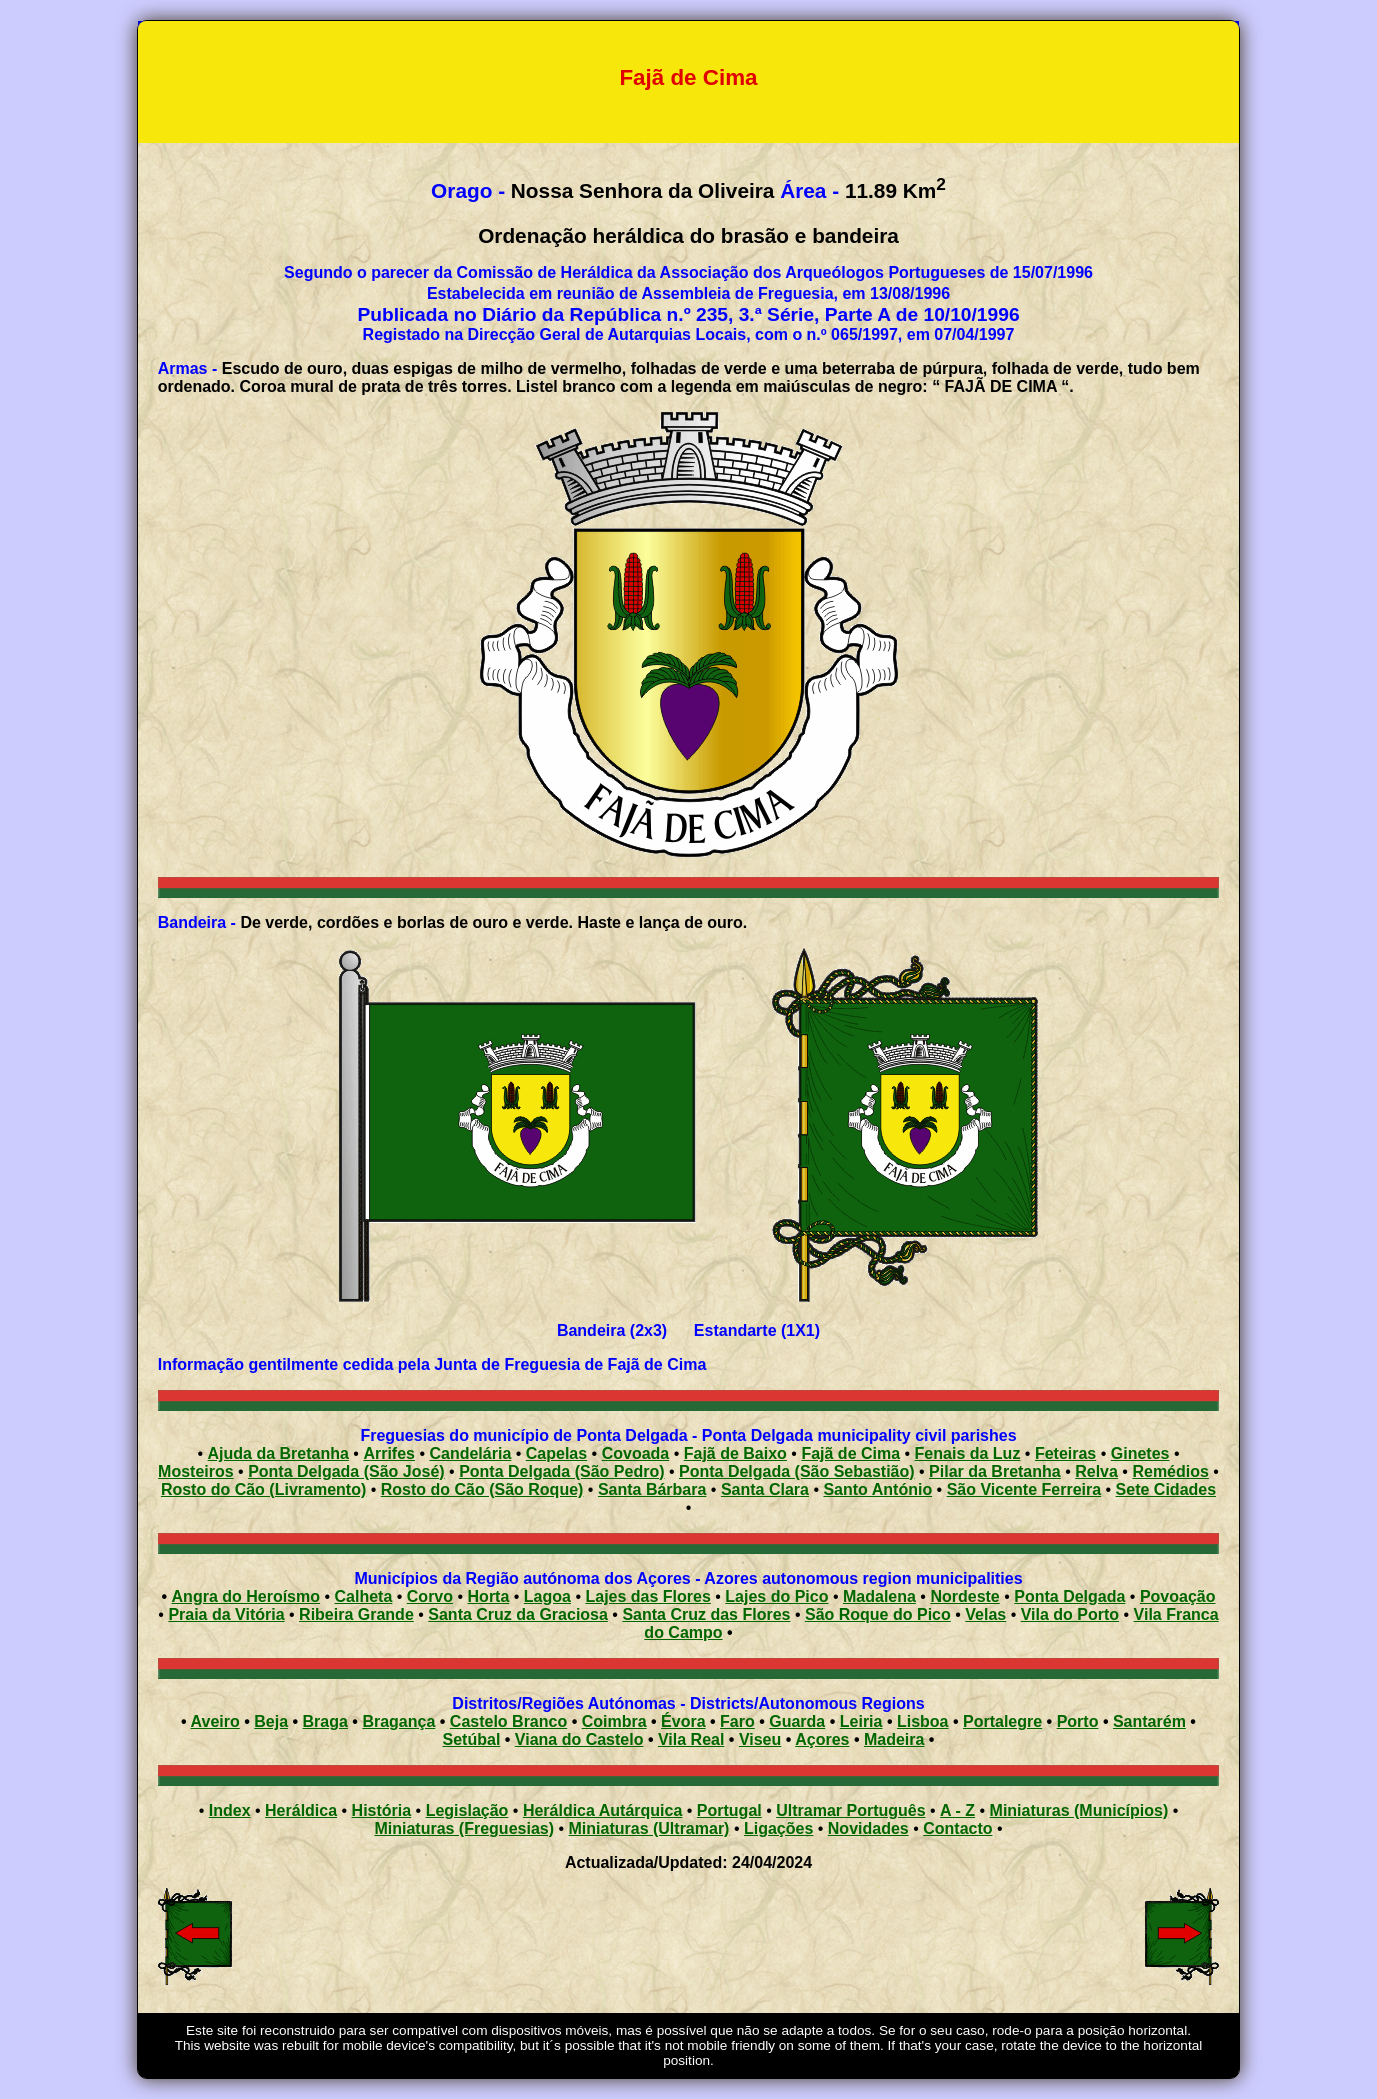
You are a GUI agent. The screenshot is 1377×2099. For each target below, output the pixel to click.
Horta (489, 1596)
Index (230, 1810)
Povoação (1178, 1596)
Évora (683, 1721)
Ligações (778, 1828)
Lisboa (923, 1721)
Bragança (398, 1721)
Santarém (1149, 1721)
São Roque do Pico (878, 1614)
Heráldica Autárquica (602, 1810)
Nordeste (964, 1596)
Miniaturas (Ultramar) (649, 1828)
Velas (985, 1614)
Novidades (868, 1828)
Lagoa (547, 1596)
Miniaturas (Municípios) (1079, 1810)
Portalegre (1002, 1721)
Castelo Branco (508, 1721)
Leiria (861, 1721)
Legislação (467, 1810)
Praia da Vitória (226, 1614)
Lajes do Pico (776, 1596)
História (382, 1810)
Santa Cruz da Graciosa (518, 1614)
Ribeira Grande (356, 1614)
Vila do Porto (1070, 1614)
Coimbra (614, 1721)
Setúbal (472, 1739)
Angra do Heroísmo (246, 1596)
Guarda (797, 1721)
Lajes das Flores (647, 1596)
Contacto (957, 1828)
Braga (325, 1721)
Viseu (760, 1739)
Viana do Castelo (579, 1739)
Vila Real (691, 1739)
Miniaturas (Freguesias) (464, 1828)
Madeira (894, 1739)
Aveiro (215, 1721)
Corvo (430, 1596)
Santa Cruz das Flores (706, 1614)
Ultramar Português (850, 1810)
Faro (737, 1721)
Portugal (729, 1810)
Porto (1078, 1721)
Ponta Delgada (1069, 1596)
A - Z (957, 1810)
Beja (271, 1721)
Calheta (364, 1596)
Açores (822, 1739)
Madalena (879, 1596)
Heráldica (301, 1810)
